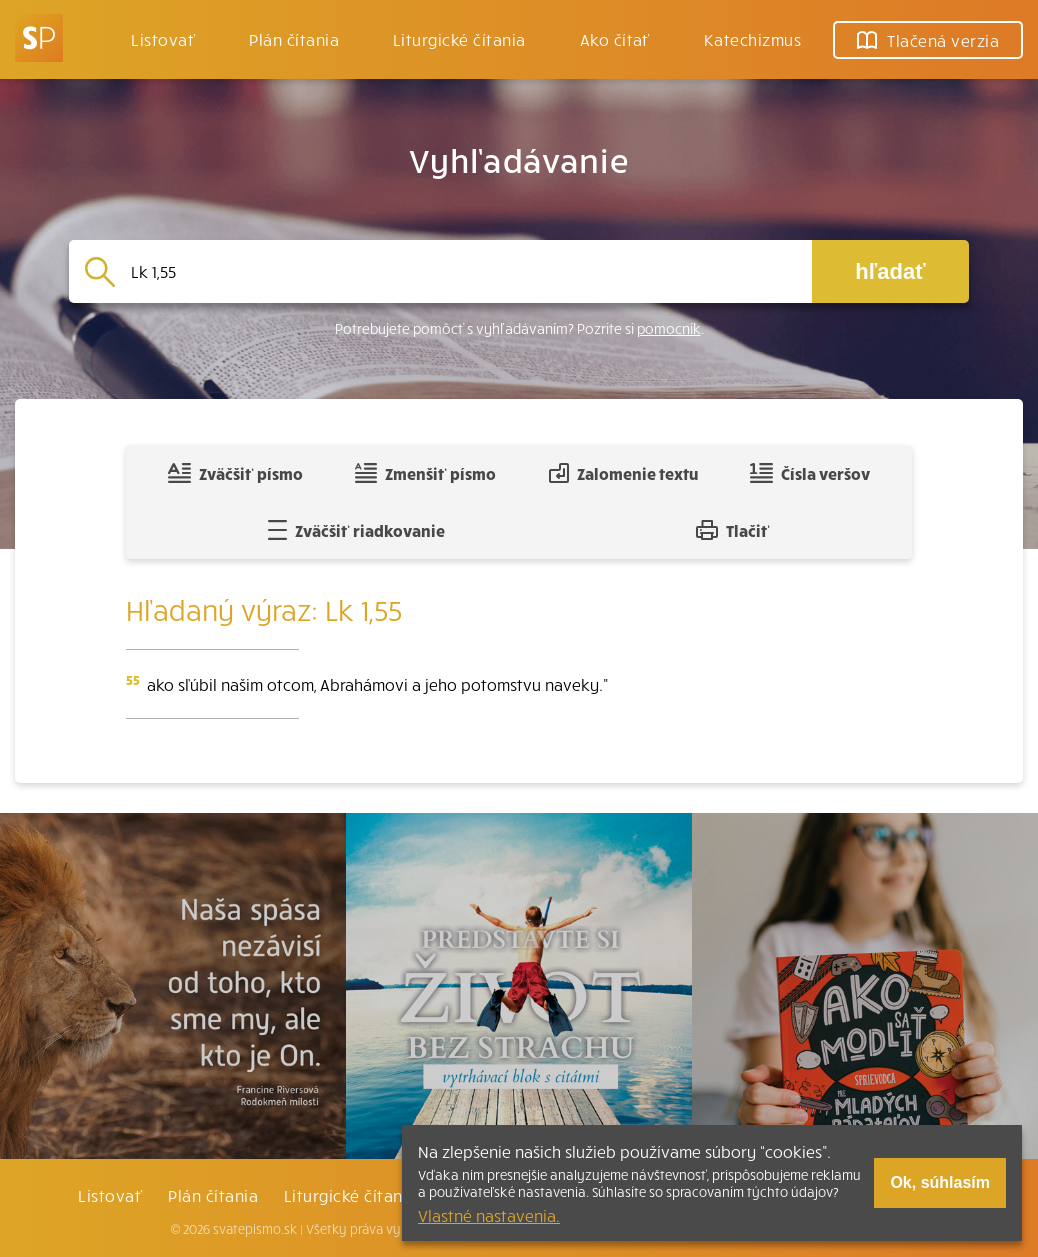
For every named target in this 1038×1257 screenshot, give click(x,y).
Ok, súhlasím (940, 1182)
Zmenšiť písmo (425, 473)
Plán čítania (213, 1195)
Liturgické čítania (459, 39)
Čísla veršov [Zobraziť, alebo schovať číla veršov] (809, 473)
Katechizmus (752, 39)
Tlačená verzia (928, 40)
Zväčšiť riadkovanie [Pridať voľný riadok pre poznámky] (356, 530)
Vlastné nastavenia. (489, 1215)
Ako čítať (615, 39)
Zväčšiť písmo (235, 473)
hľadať (890, 271)
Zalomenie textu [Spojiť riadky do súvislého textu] (623, 473)
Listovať (163, 39)
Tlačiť (733, 530)
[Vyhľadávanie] (463, 271)
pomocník (669, 328)
